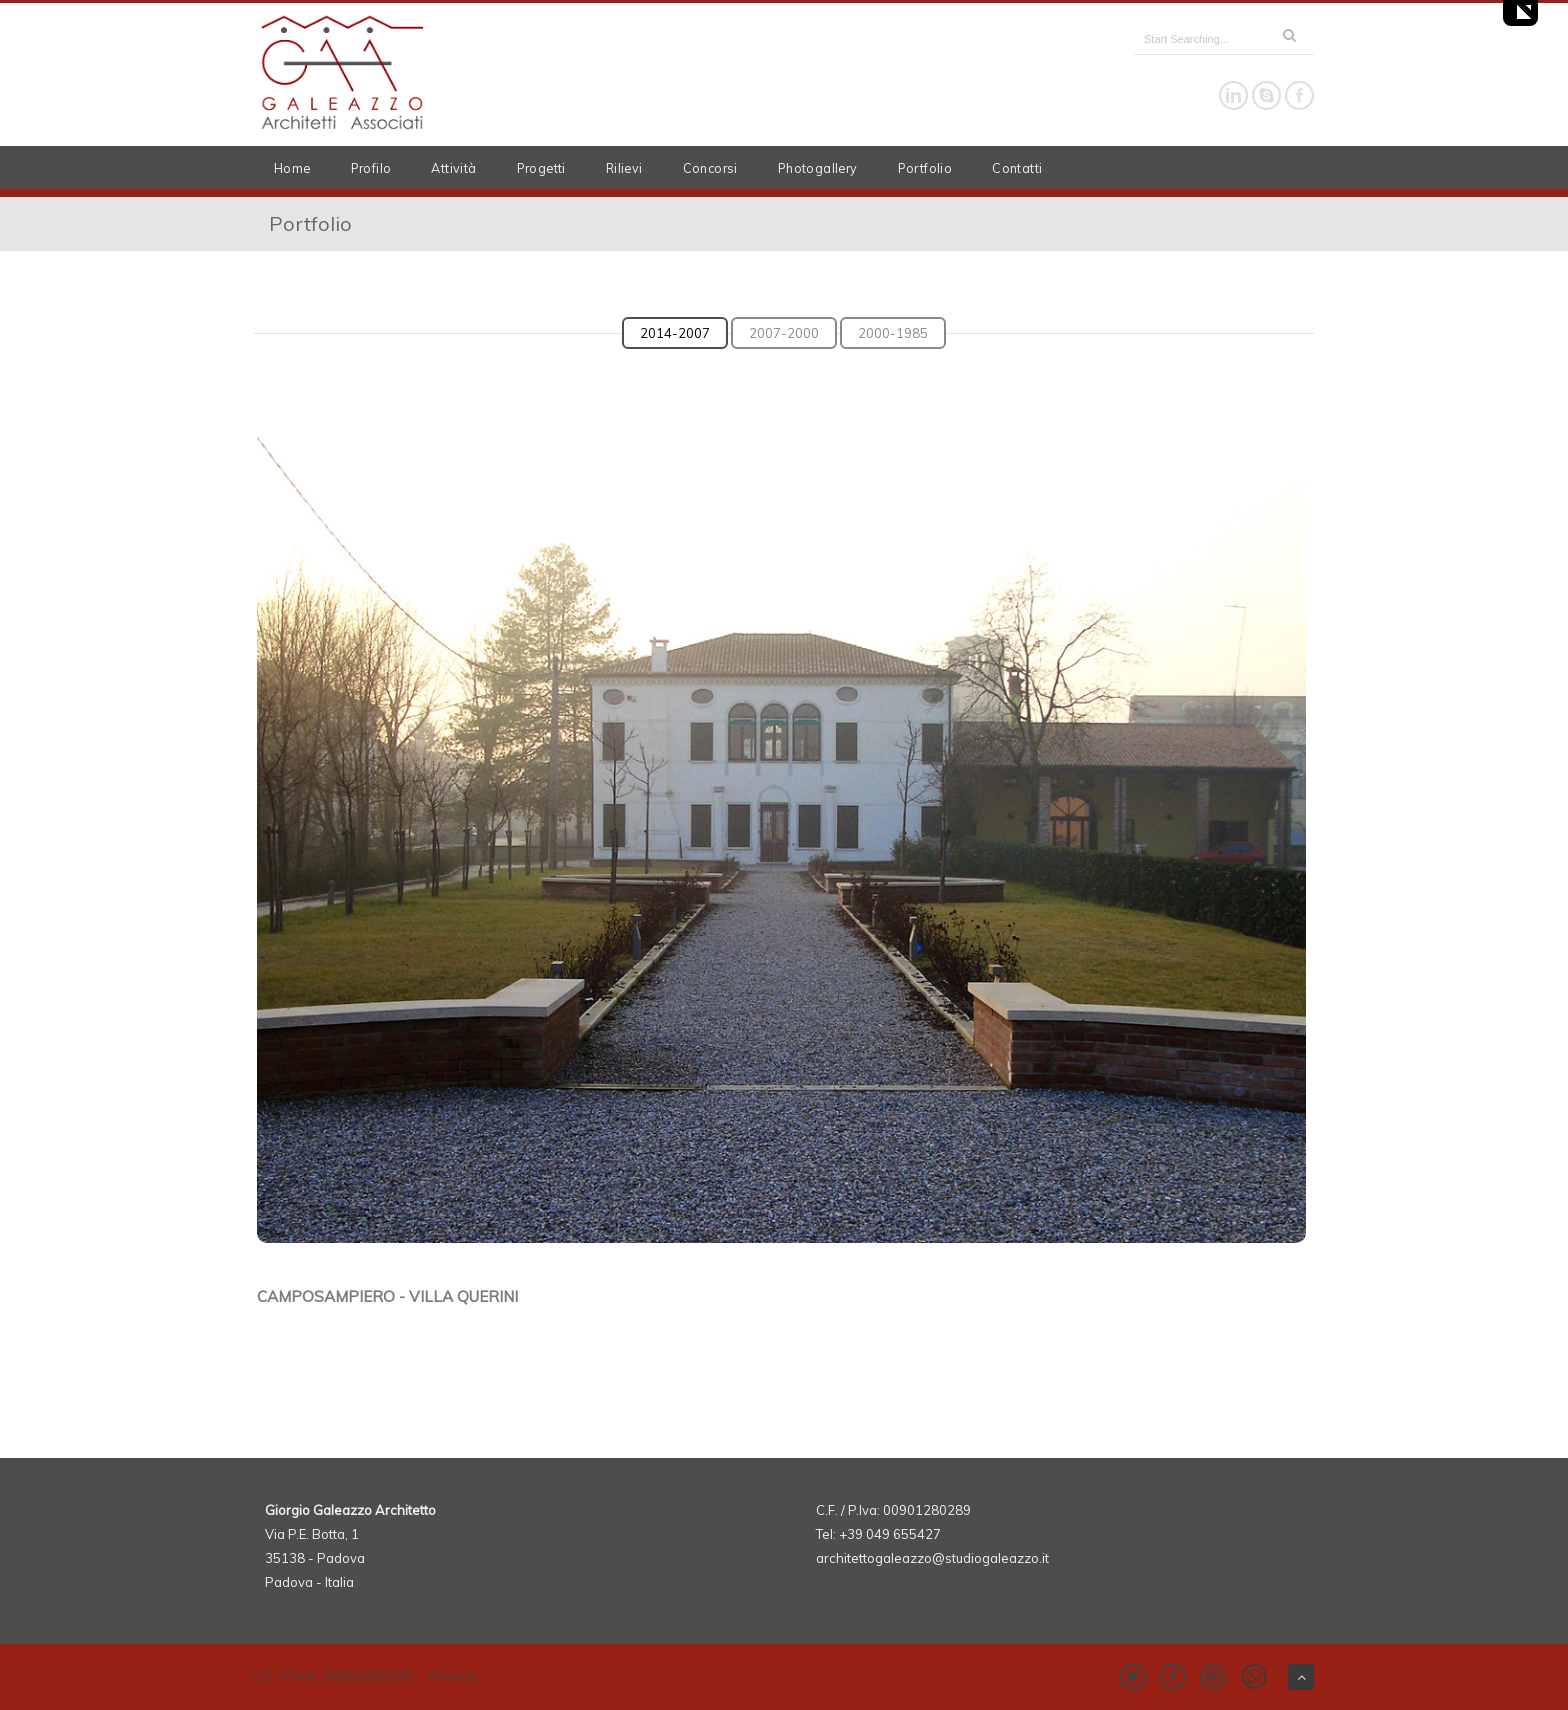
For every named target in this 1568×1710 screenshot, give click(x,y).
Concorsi (710, 168)
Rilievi (624, 168)
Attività (453, 168)
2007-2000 (784, 333)
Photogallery (818, 168)
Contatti (1017, 168)
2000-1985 (893, 333)
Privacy (453, 1676)
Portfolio (925, 168)
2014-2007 (675, 333)
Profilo (371, 168)
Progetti (541, 168)
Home (292, 168)
